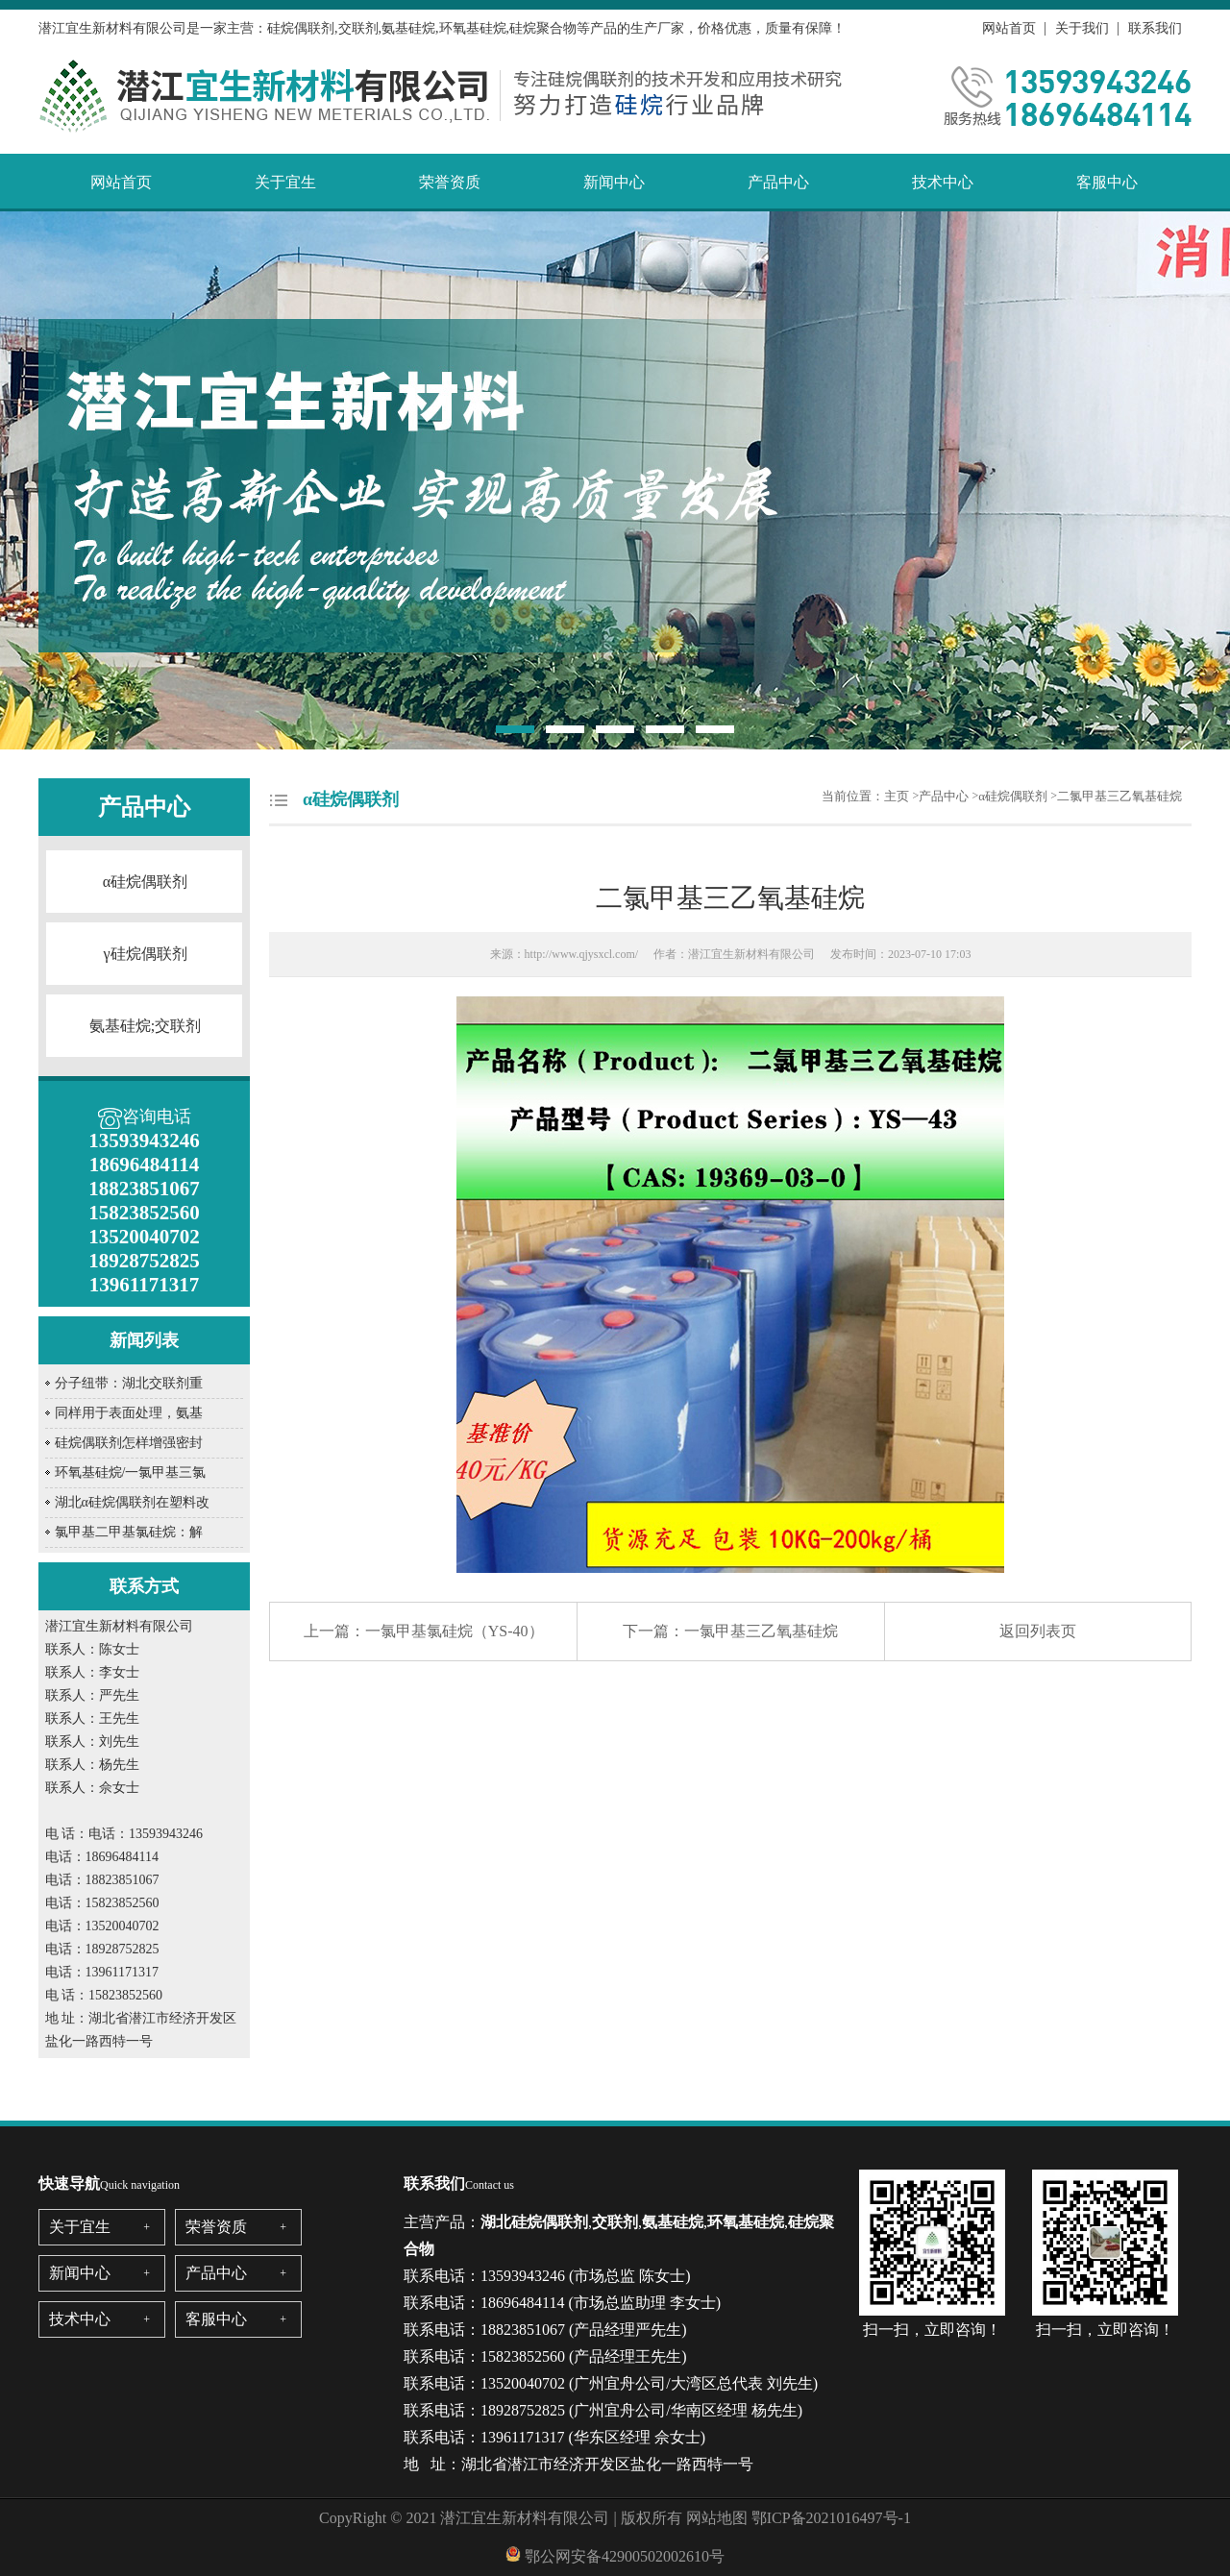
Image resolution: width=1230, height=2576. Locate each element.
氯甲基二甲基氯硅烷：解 (129, 1532)
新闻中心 (614, 182)
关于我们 (1082, 28)
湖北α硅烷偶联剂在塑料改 (132, 1502)
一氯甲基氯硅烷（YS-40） (454, 1631)
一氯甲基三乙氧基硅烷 (761, 1631)
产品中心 (778, 182)
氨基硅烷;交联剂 (145, 1026)
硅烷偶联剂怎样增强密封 (129, 1442)
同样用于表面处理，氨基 (129, 1413)
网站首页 (1009, 28)
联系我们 (1155, 28)
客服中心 (1107, 182)
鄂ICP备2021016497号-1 (831, 2518)
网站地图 (717, 2518)
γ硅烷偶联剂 (144, 953)
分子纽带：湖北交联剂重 (129, 1383)
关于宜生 (285, 182)
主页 (896, 796)
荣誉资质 (449, 182)
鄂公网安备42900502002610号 (625, 2556)
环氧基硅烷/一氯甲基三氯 (131, 1472)
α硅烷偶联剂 (145, 881)
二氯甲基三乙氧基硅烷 (1119, 796)
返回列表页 (1037, 1631)
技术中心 (942, 182)
